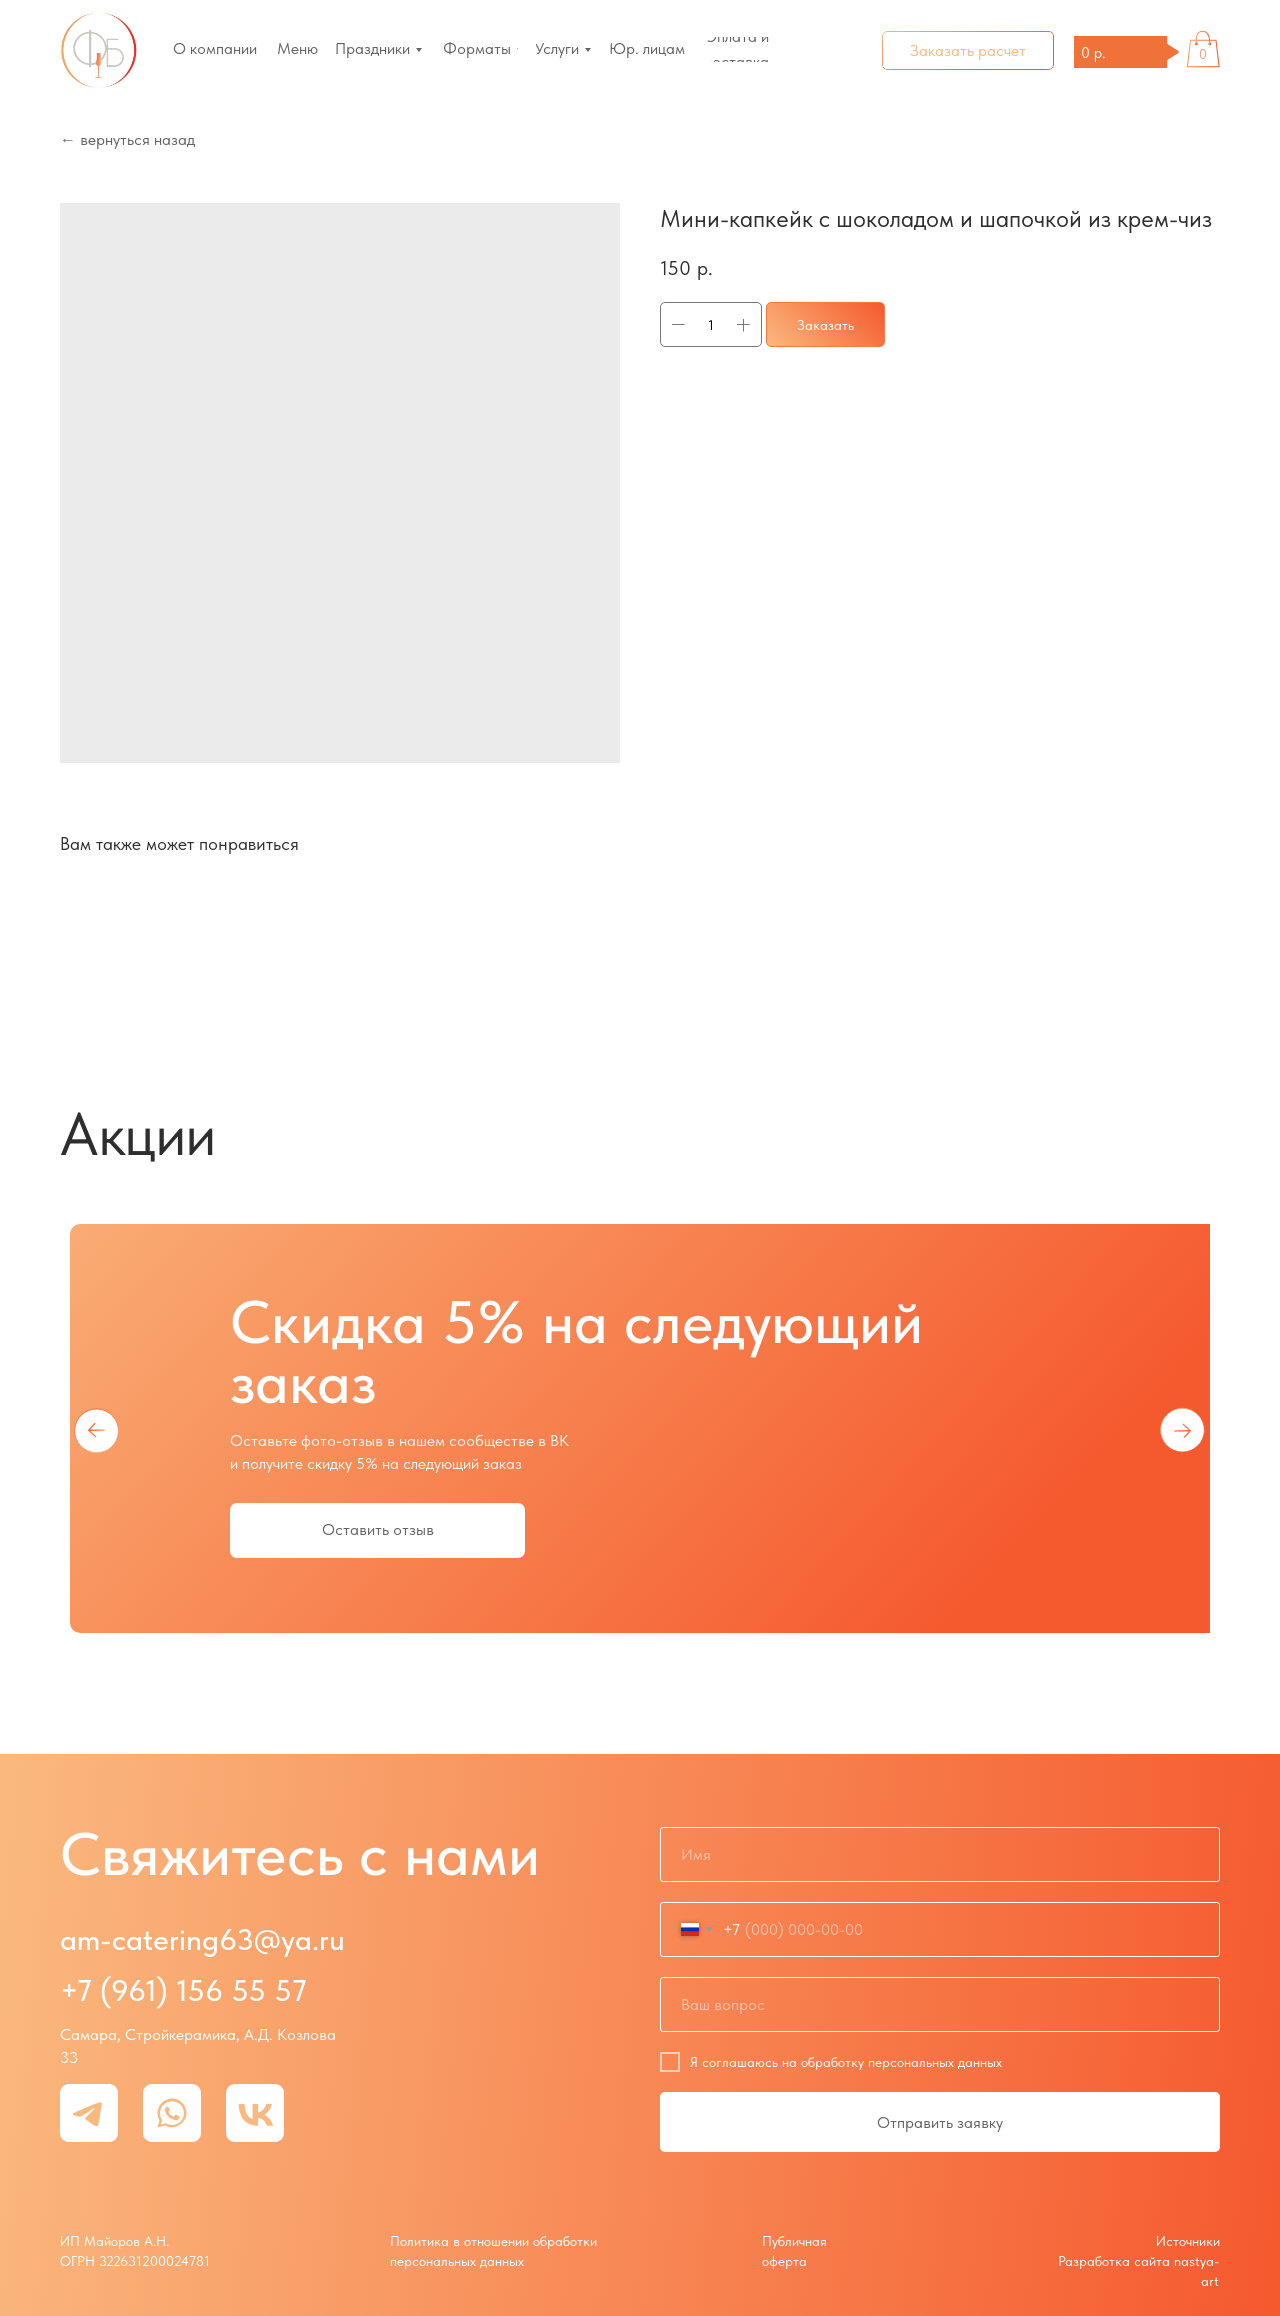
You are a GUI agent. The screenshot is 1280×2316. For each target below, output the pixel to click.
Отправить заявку (940, 2122)
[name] (940, 1854)
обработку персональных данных (901, 2062)
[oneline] (940, 2004)
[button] (968, 50)
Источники (1188, 2241)
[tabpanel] (640, 1429)
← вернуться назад (127, 139)
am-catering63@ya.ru (202, 1939)
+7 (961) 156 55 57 (183, 1990)
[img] (99, 50)
